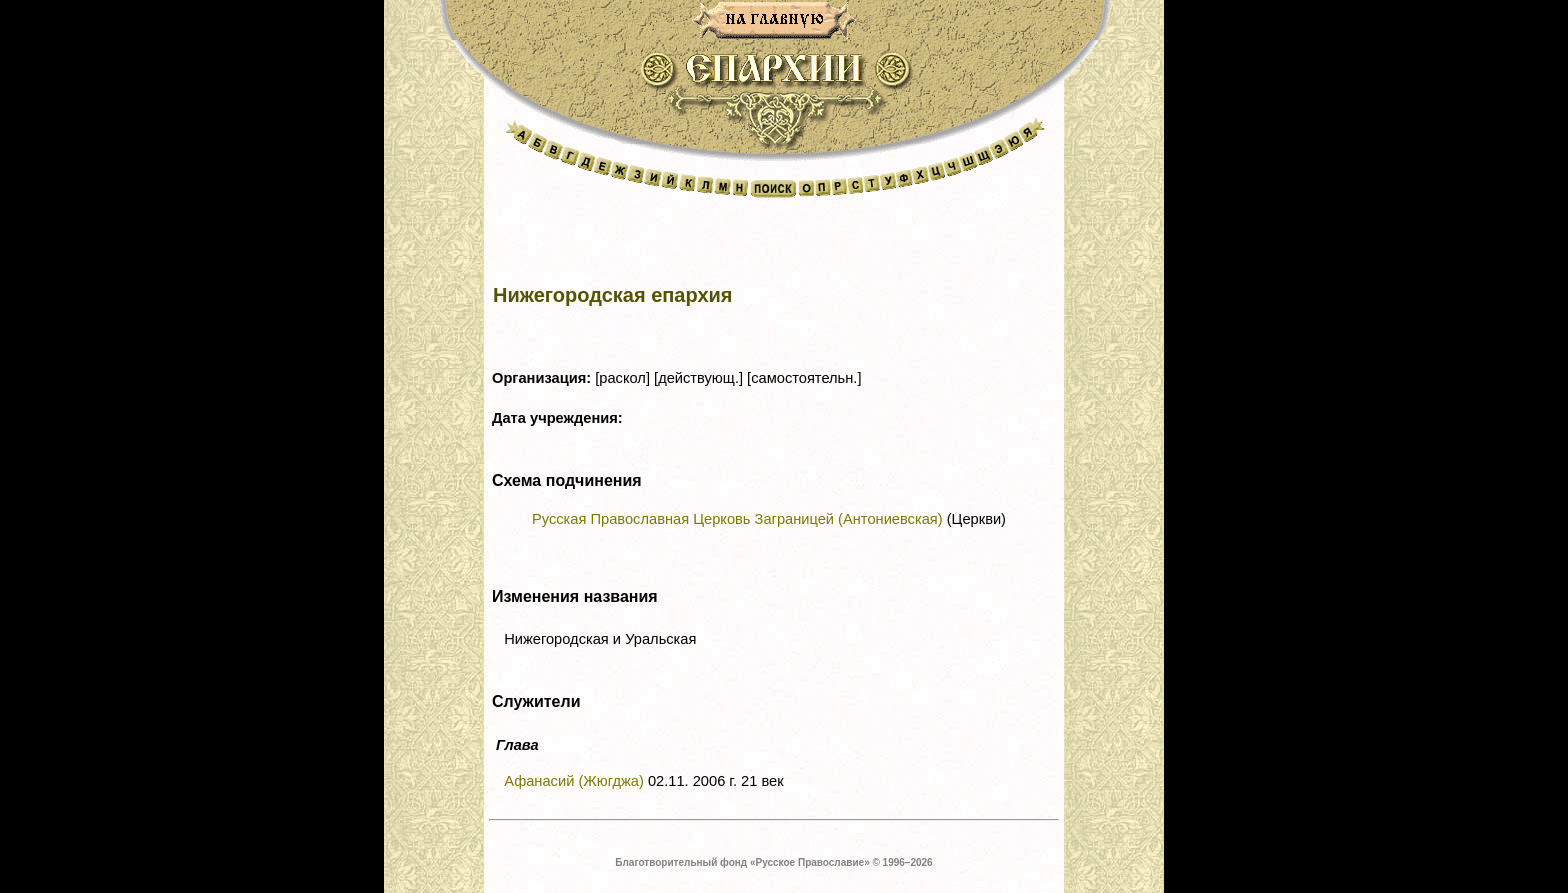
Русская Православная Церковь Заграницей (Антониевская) (737, 519)
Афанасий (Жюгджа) (574, 781)
